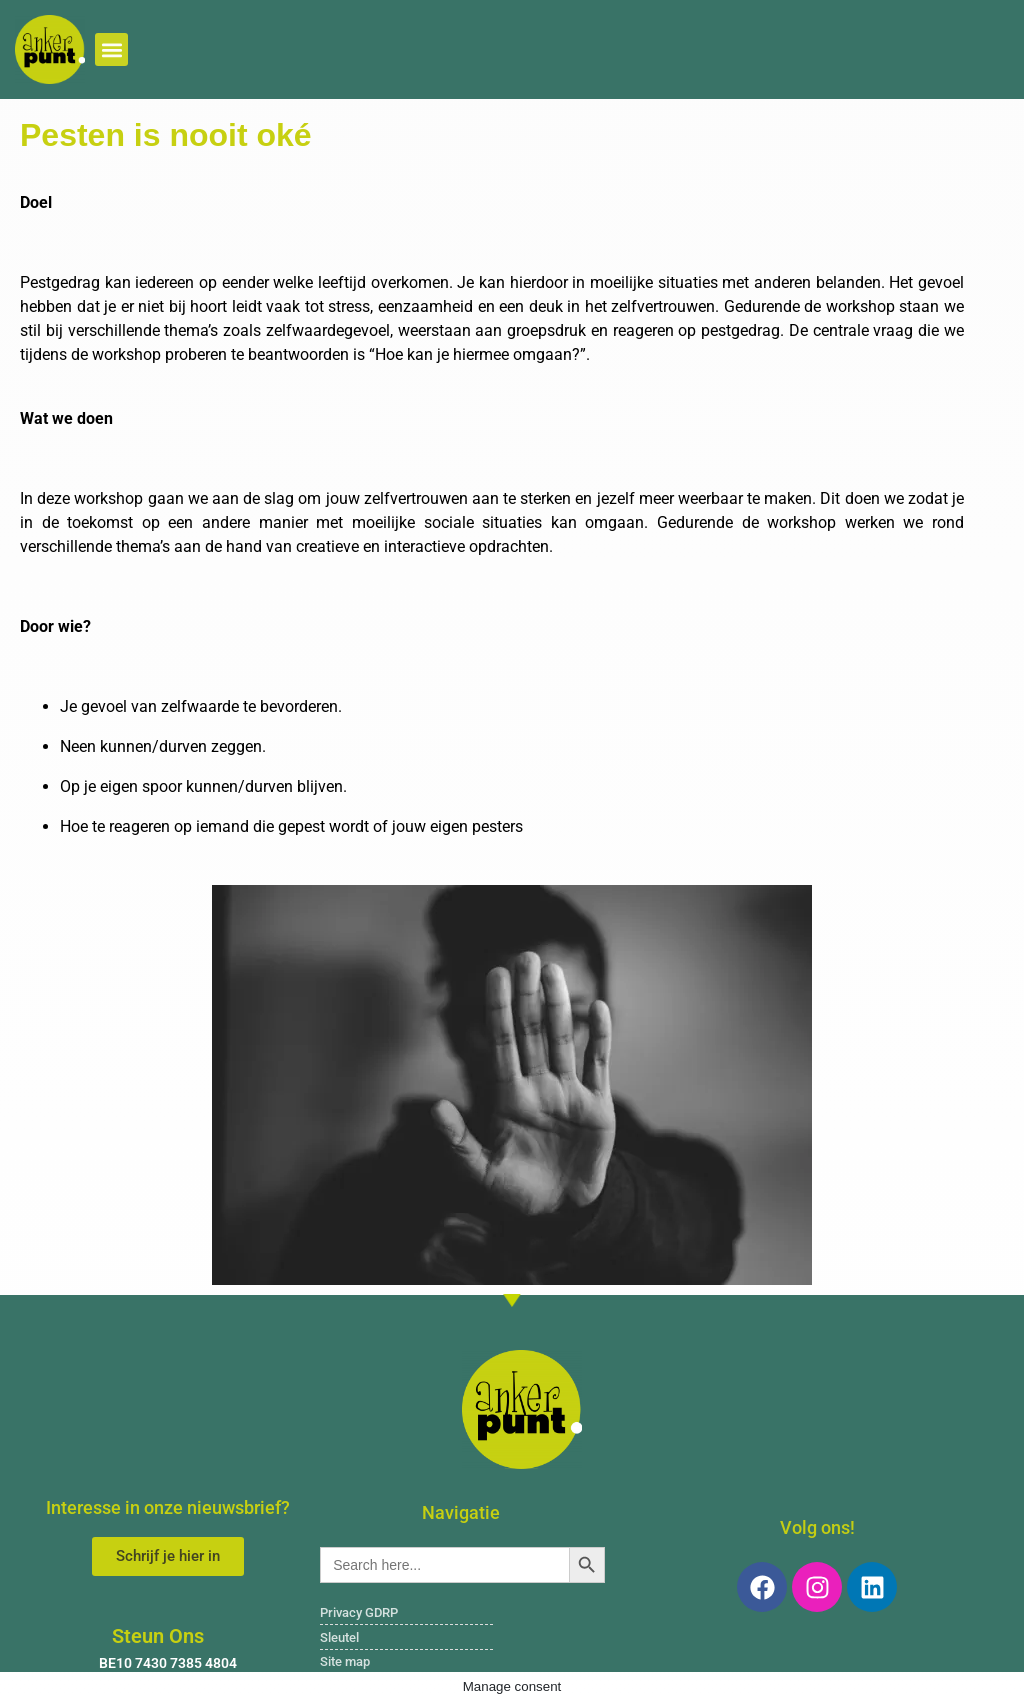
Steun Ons (158, 1636)
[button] (111, 49)
